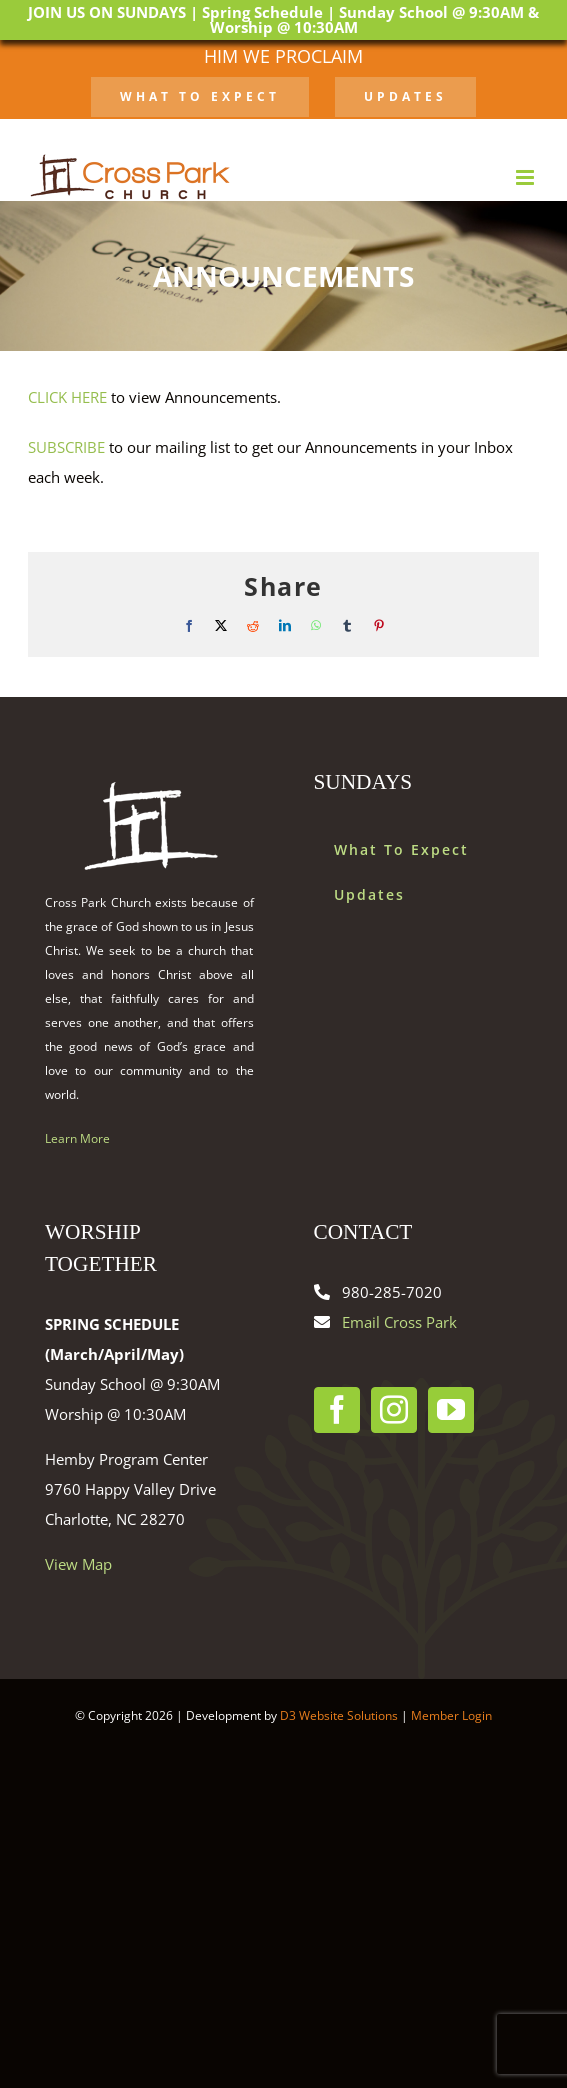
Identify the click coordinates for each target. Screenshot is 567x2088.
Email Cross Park (399, 1322)
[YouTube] (451, 1410)
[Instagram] (394, 1410)
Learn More (77, 1138)
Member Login (451, 1715)
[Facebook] (337, 1410)
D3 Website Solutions (339, 1715)
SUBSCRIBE (66, 447)
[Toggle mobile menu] (526, 177)
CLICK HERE (67, 397)
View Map (78, 1564)
